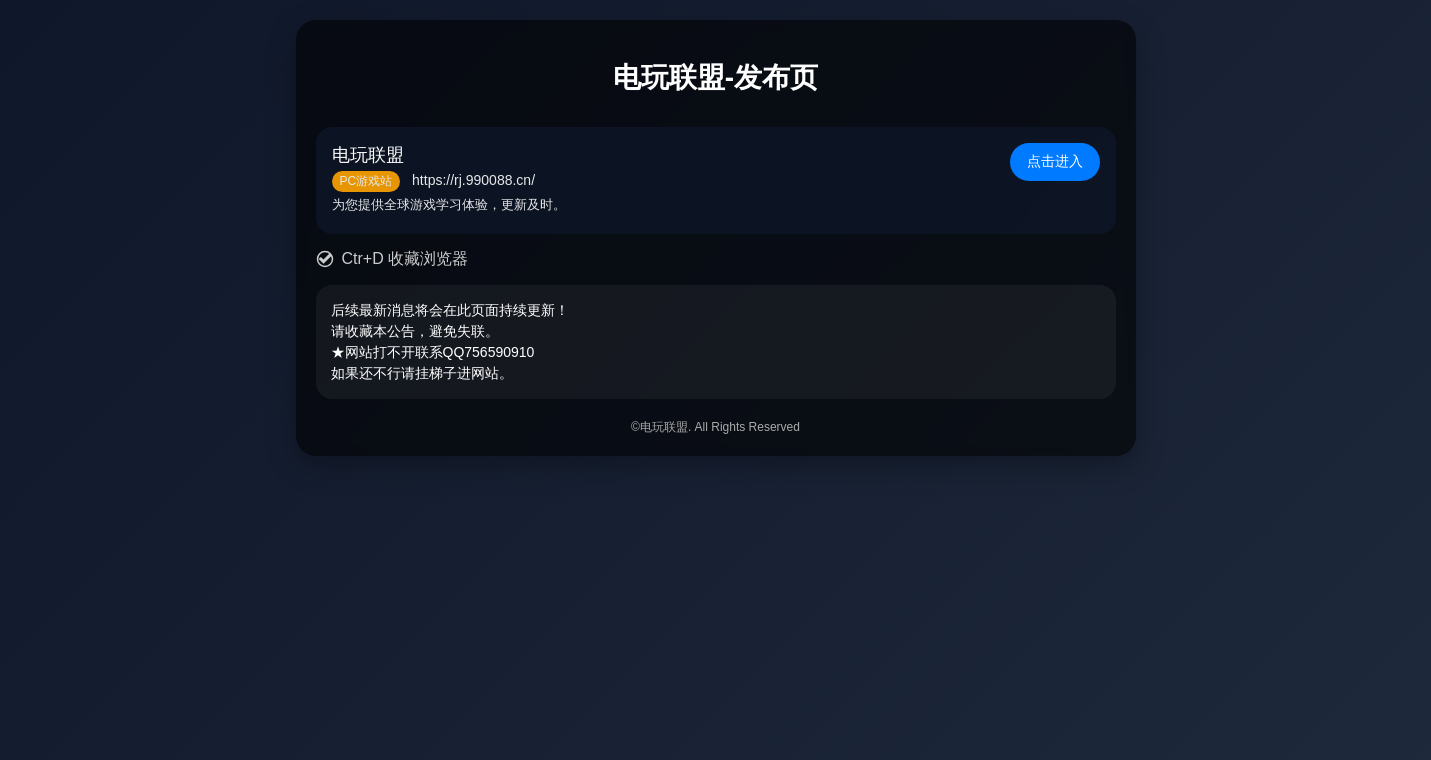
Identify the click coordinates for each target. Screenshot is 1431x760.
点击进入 (1055, 161)
